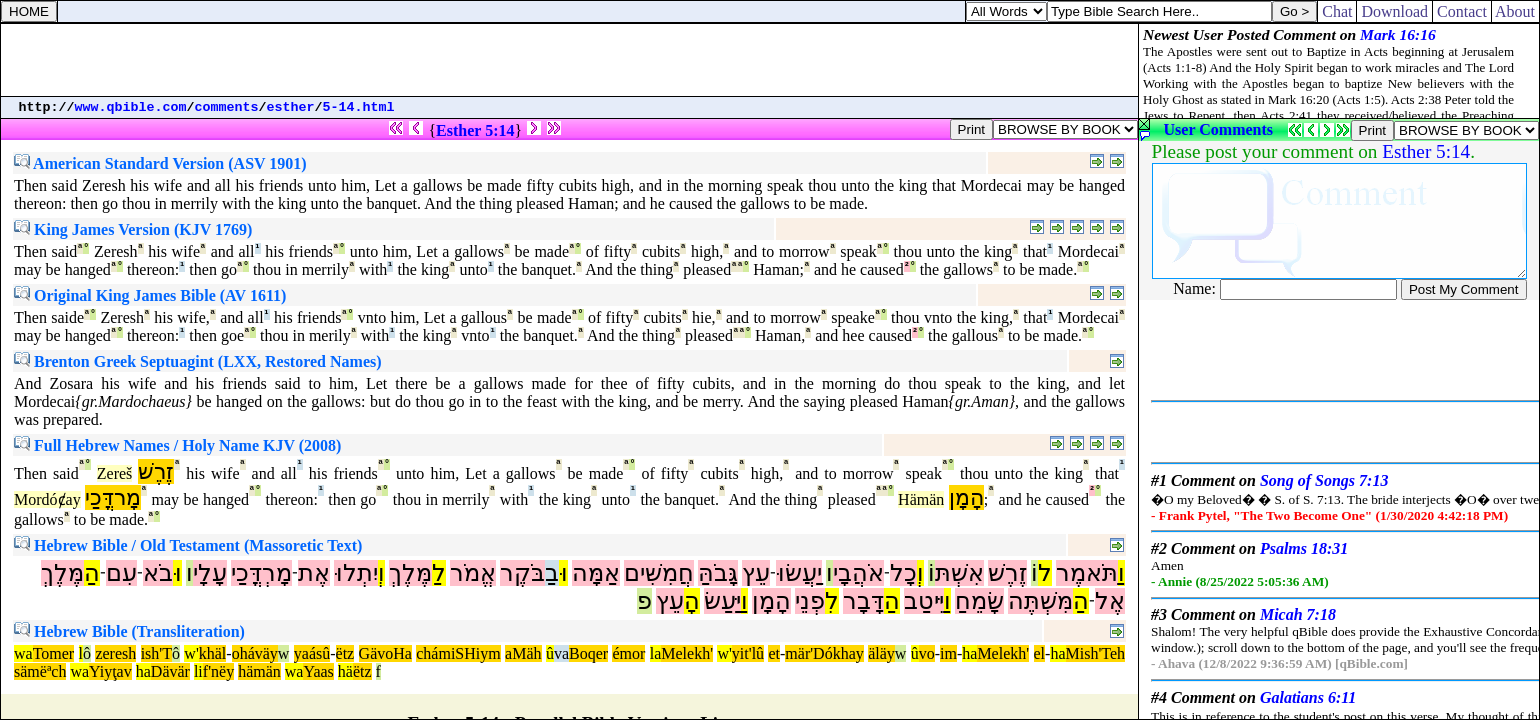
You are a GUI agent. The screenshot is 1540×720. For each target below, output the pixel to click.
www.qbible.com (131, 107)
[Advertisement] (570, 60)
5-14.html (359, 107)
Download (1394, 11)
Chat (1337, 11)
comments (227, 107)
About (1515, 11)
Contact (1462, 11)
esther (291, 107)
